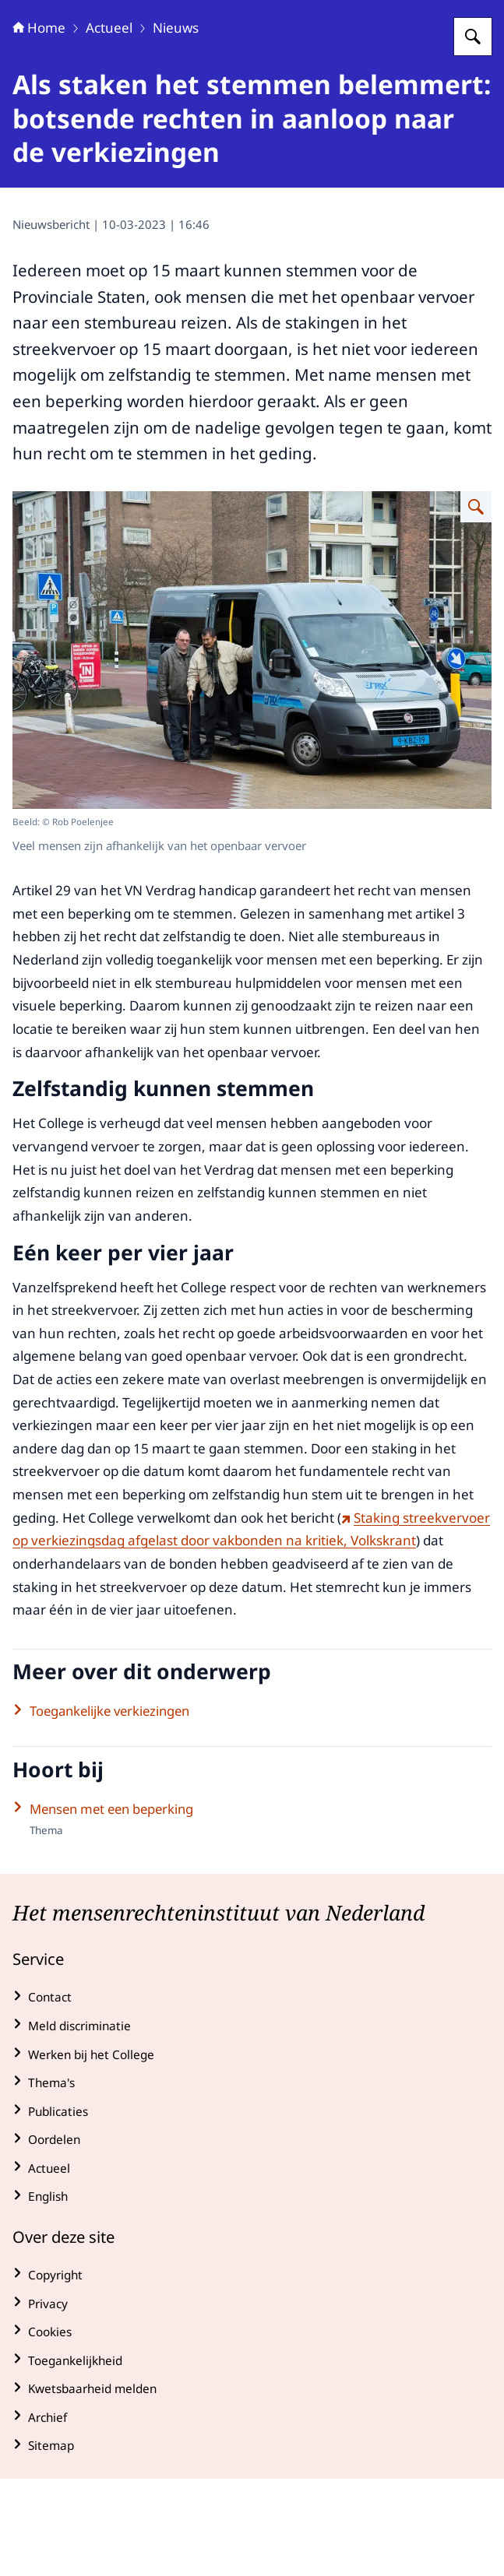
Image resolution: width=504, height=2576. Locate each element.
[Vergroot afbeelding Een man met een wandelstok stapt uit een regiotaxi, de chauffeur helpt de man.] (476, 604)
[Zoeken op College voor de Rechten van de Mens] (473, 134)
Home (38, 125)
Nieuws (176, 125)
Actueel (109, 125)
